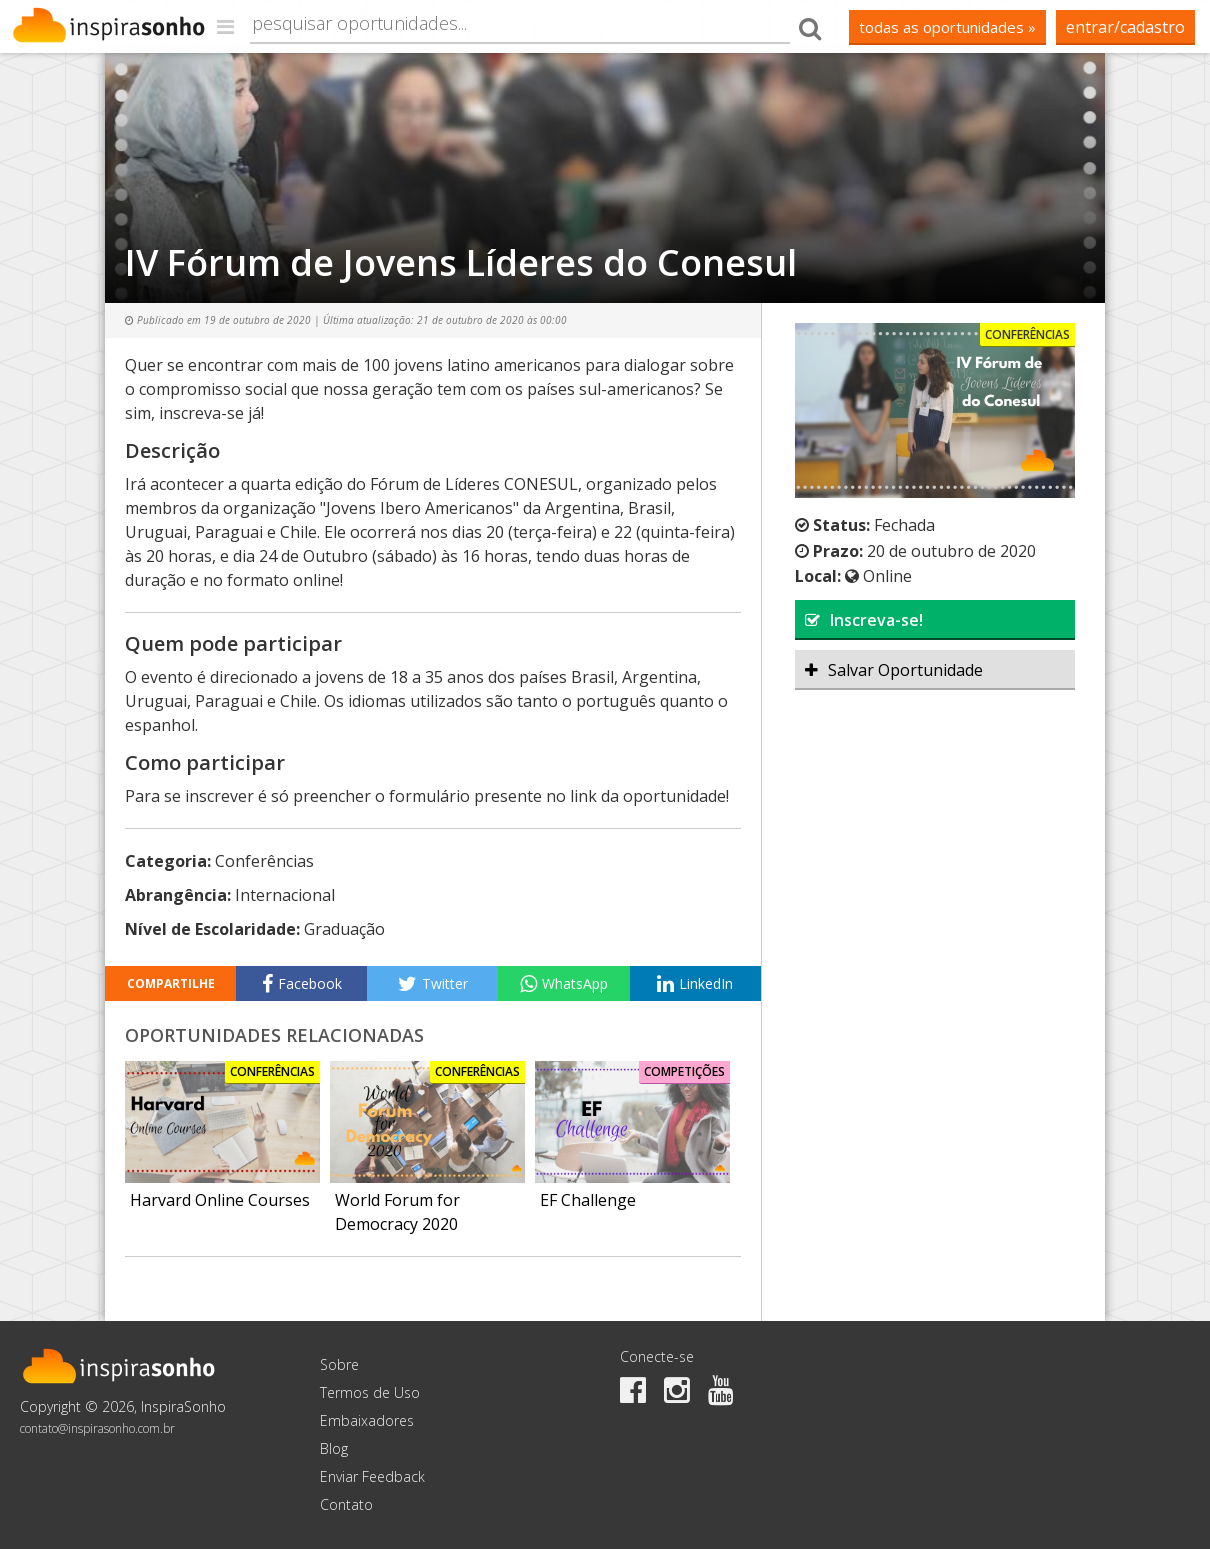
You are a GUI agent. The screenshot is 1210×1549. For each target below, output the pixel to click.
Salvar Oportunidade (894, 670)
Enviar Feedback (372, 1476)
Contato (346, 1504)
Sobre (339, 1364)
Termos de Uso (370, 1392)
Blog (334, 1448)
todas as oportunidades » (947, 27)
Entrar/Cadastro (1125, 27)
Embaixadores (367, 1420)
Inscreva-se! (864, 620)
